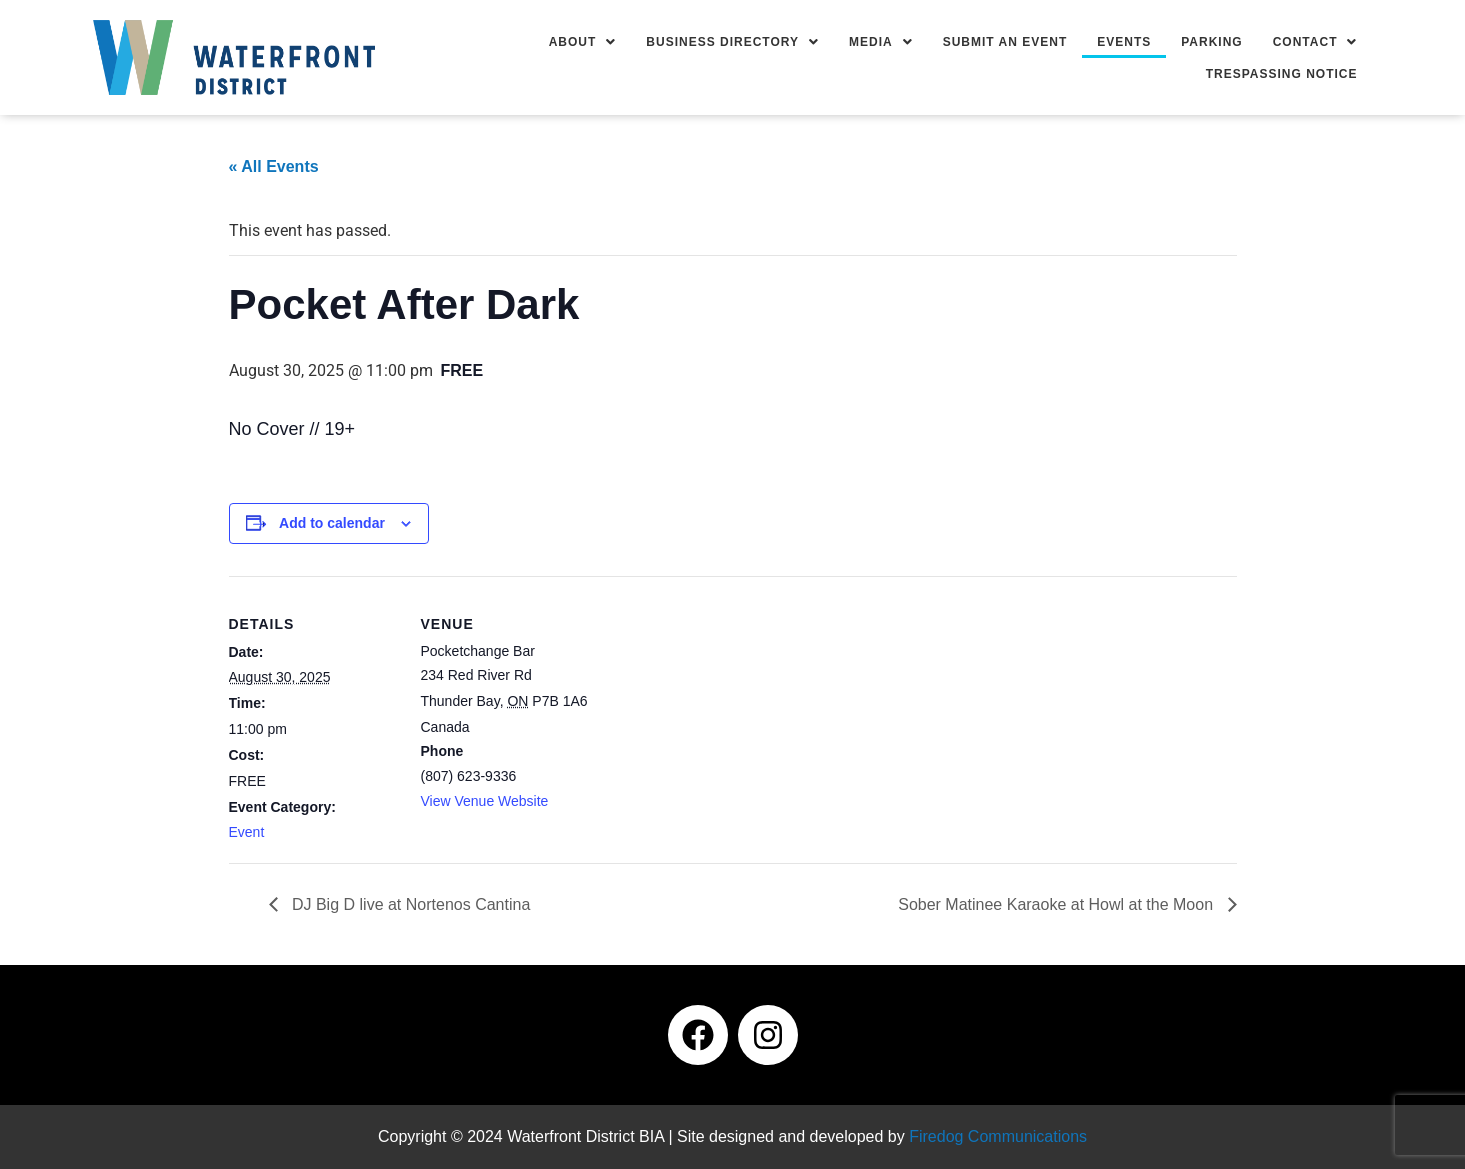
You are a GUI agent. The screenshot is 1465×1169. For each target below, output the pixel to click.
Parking (1211, 42)
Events (1124, 42)
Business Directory (732, 42)
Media (881, 42)
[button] (583, 42)
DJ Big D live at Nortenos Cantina (409, 904)
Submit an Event (1005, 42)
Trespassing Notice (1282, 74)
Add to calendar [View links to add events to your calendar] (332, 523)
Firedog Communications (998, 1136)
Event (247, 832)
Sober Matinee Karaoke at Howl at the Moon (1057, 904)
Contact (1315, 42)
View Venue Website (485, 801)
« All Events (274, 166)
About (583, 42)
